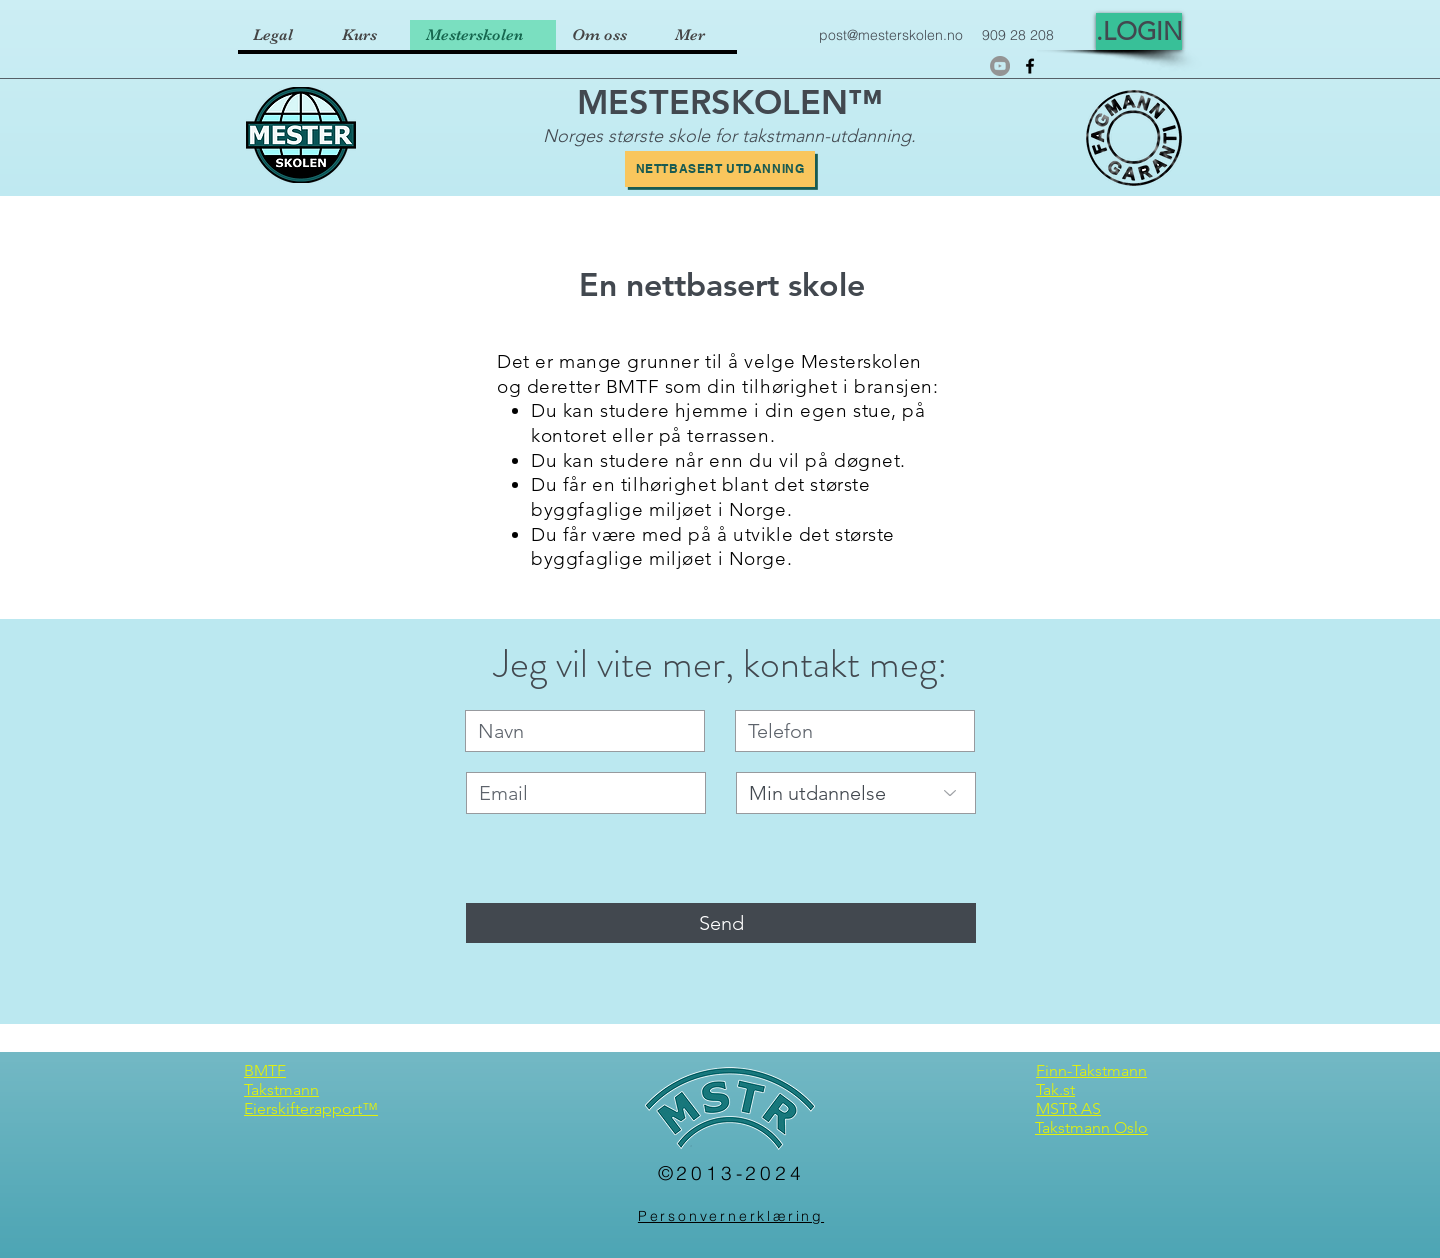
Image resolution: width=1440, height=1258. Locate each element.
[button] (368, 35)
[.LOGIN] (1139, 31)
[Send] (721, 923)
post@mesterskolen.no (891, 35)
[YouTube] (1000, 66)
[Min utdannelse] (856, 793)
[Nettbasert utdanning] (720, 169)
